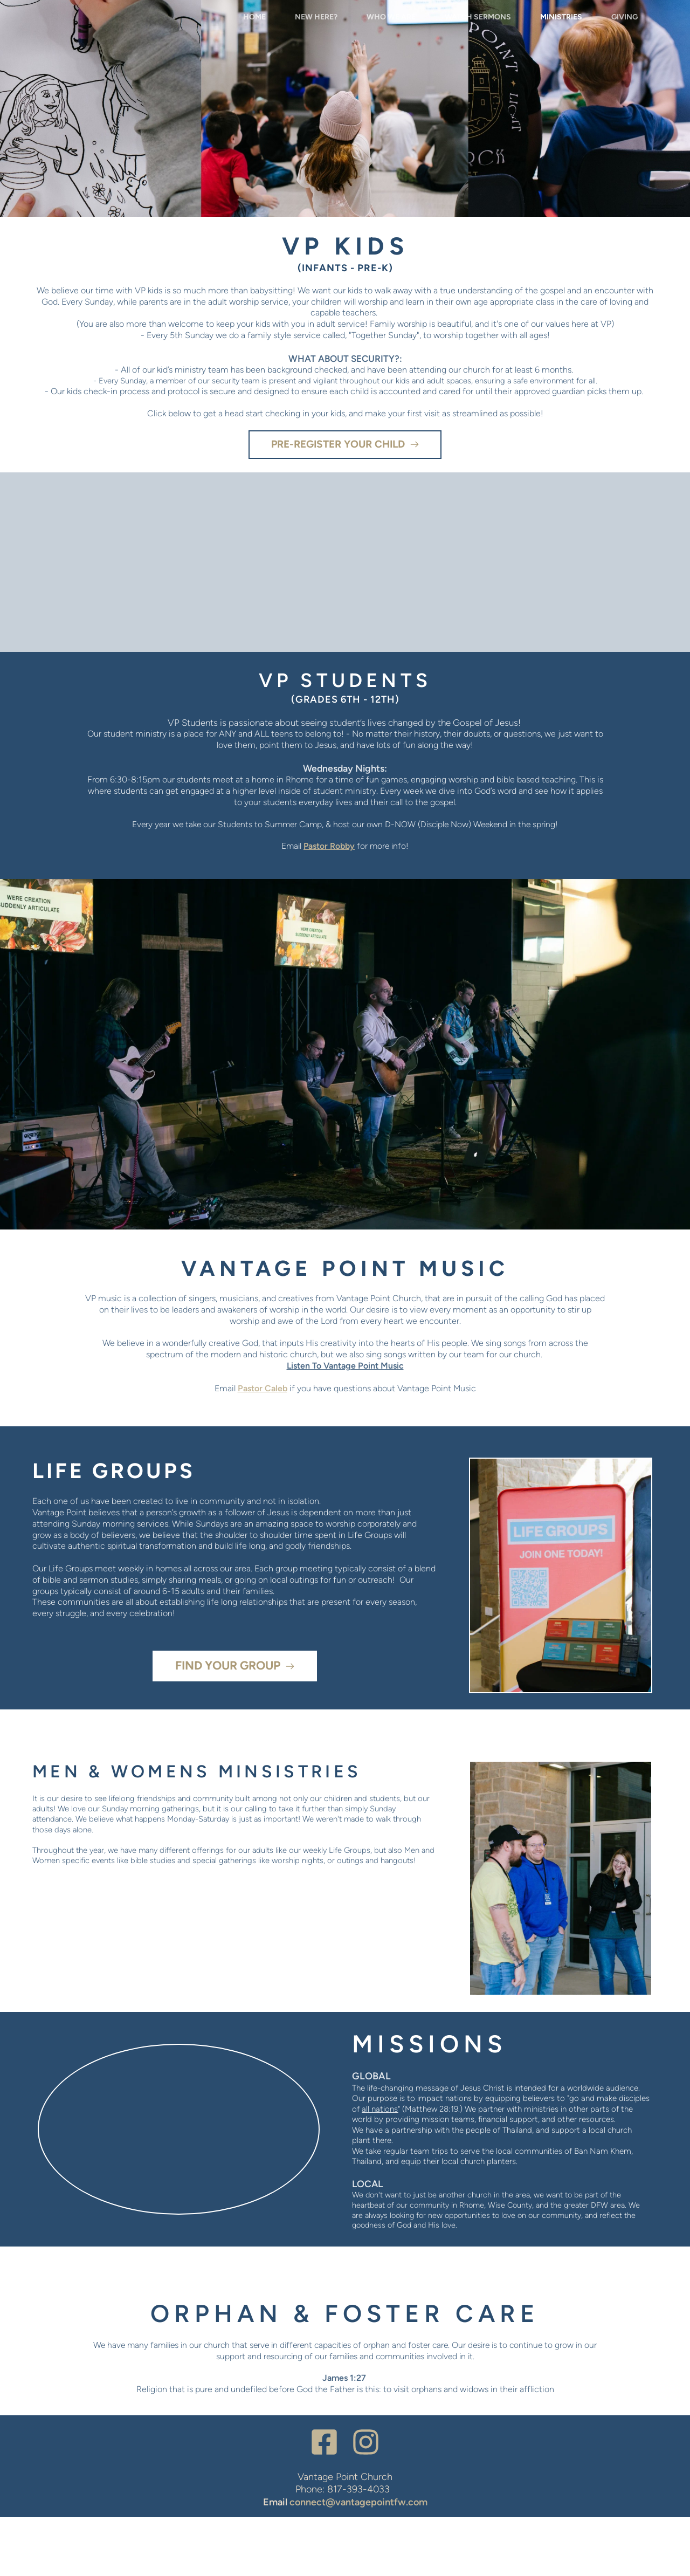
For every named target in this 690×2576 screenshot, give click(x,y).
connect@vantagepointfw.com (358, 2561)
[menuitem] (254, 46)
